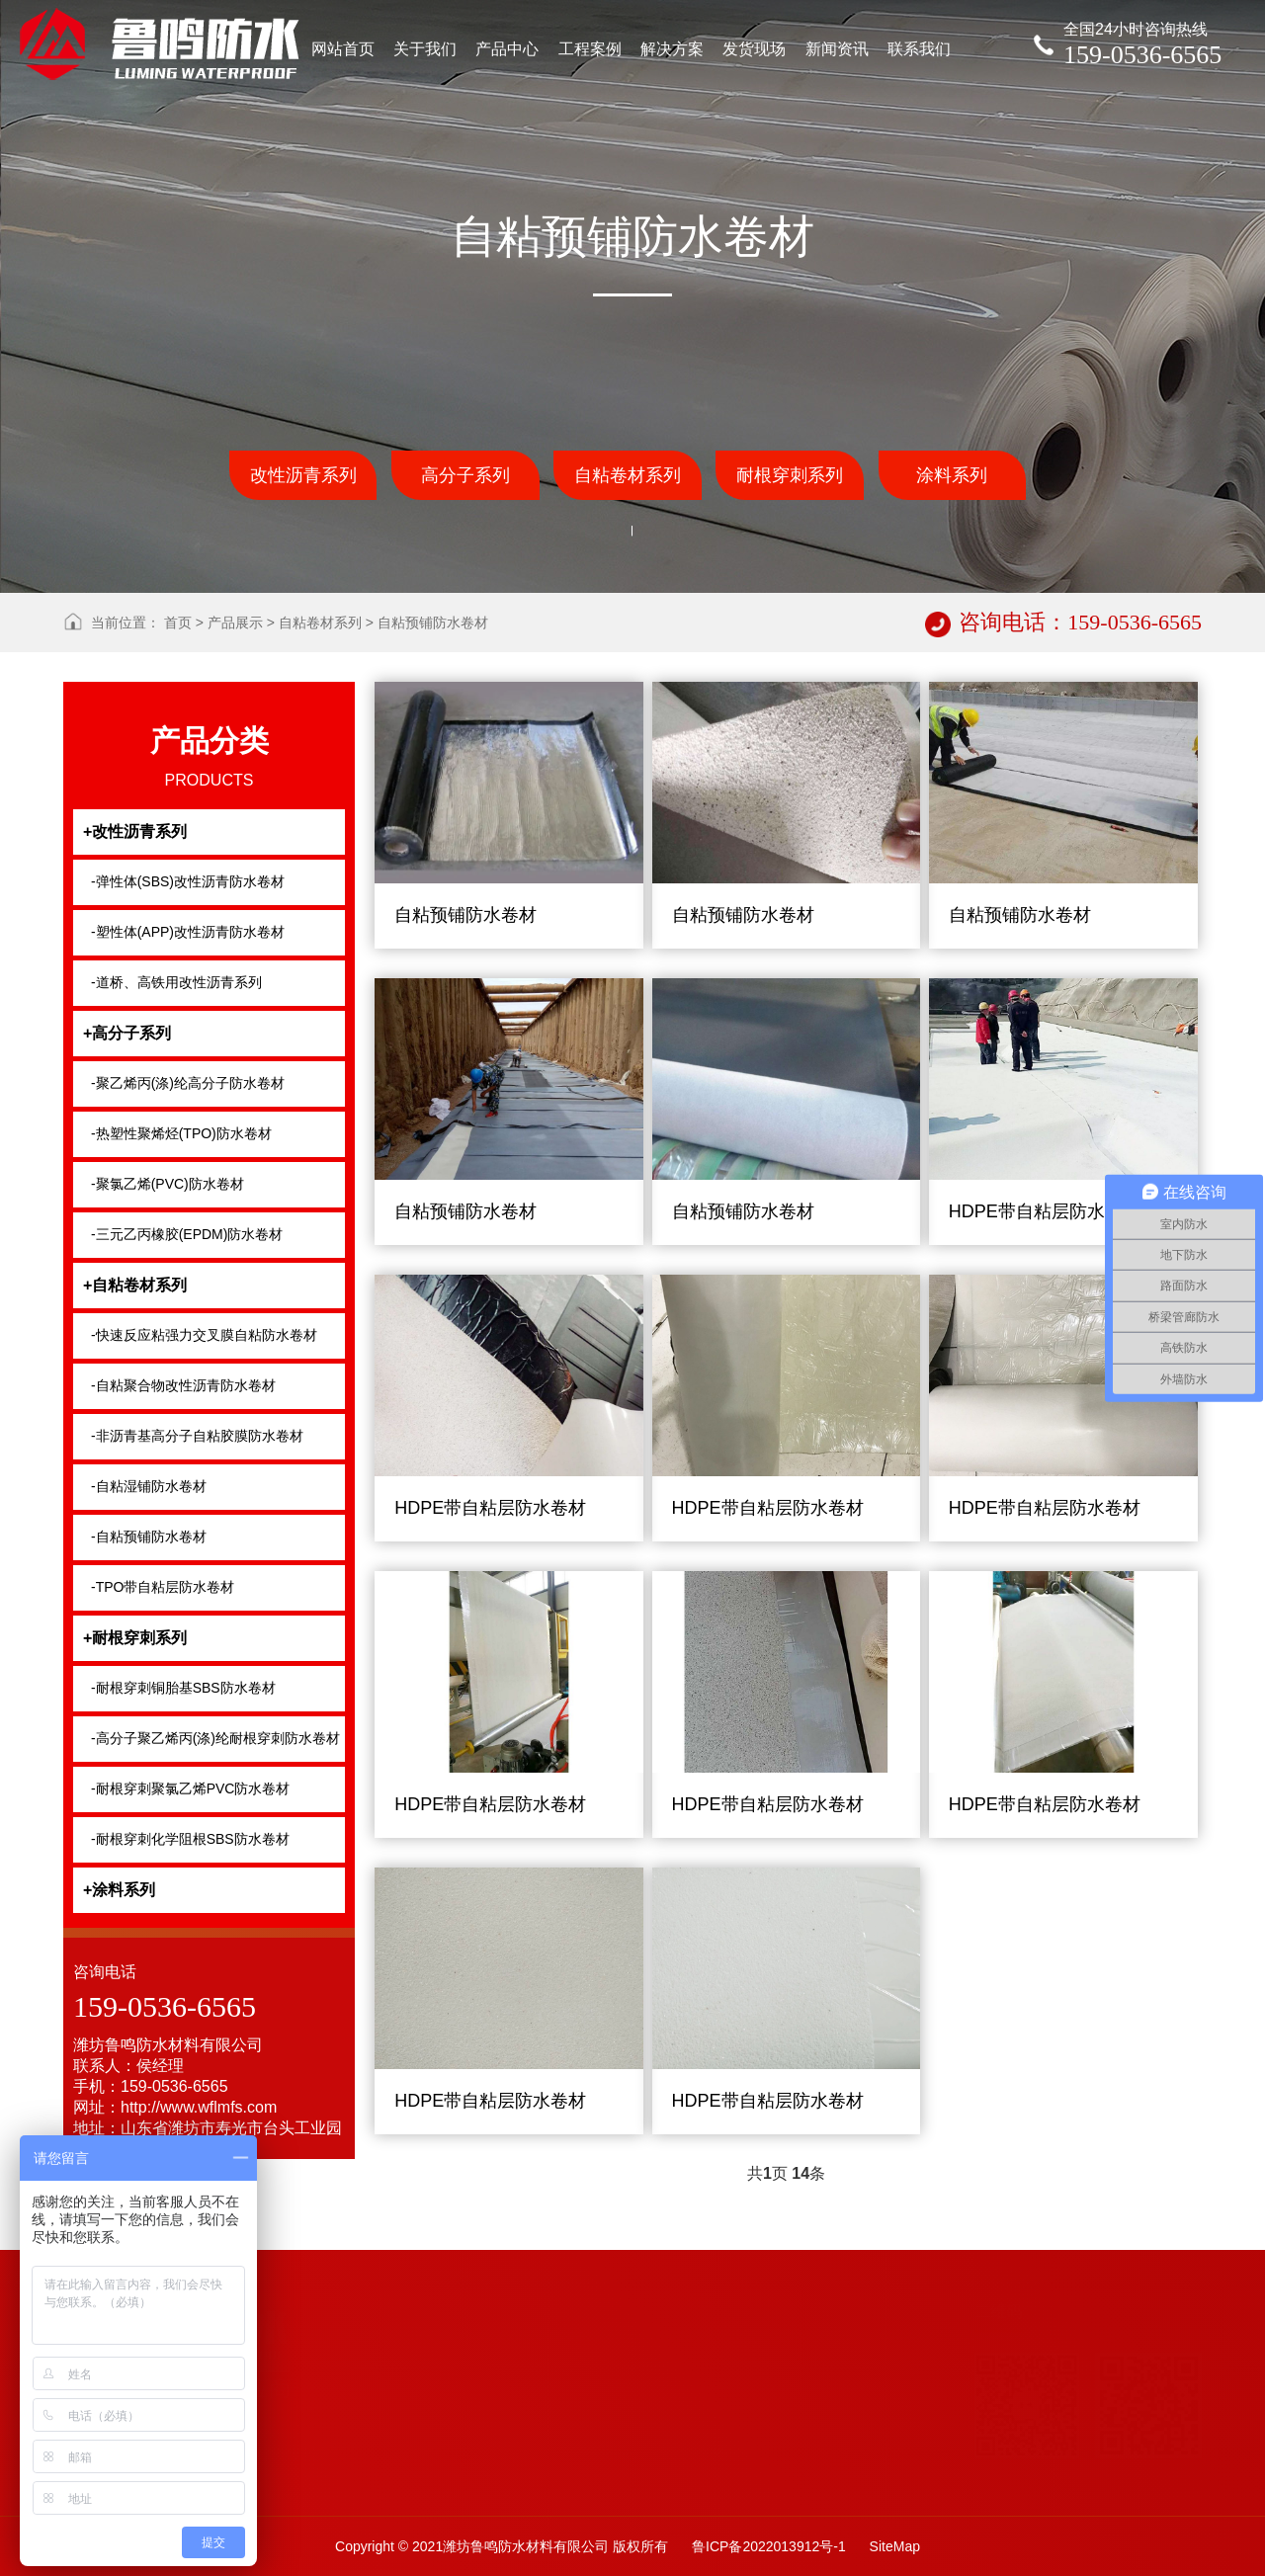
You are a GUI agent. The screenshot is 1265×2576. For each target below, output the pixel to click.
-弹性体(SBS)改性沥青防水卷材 (188, 881)
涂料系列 (951, 475)
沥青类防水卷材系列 (528, 2531)
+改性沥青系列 (135, 831)
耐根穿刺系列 (789, 475)
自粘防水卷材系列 (414, 2496)
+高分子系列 (127, 1033)
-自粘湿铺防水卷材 (149, 1486)
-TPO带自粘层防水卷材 (162, 1587)
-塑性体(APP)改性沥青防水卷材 (188, 932)
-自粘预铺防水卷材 (149, 1536)
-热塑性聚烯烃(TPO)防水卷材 (181, 1133)
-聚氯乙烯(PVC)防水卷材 (167, 1184)
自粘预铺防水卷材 (433, 622)
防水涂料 (386, 2527)
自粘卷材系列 (627, 475)
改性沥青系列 (303, 475)
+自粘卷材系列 (135, 1285)
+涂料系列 (119, 1889)
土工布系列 (393, 2559)
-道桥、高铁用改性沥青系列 (176, 982)
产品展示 (235, 622)
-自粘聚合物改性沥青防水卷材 (183, 1385)
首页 (178, 622)
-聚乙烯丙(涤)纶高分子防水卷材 (188, 1083)
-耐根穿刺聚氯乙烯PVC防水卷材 (190, 1788)
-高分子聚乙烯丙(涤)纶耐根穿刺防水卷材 (215, 1738)
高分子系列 (465, 475)
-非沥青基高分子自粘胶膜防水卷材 (197, 1436)
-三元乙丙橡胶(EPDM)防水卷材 (187, 1234)
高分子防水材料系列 (528, 2500)
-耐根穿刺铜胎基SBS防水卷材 (183, 1688)
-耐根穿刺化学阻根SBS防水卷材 (190, 1839)
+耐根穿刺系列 (135, 1637)
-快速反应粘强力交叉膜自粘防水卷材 (204, 1335)
